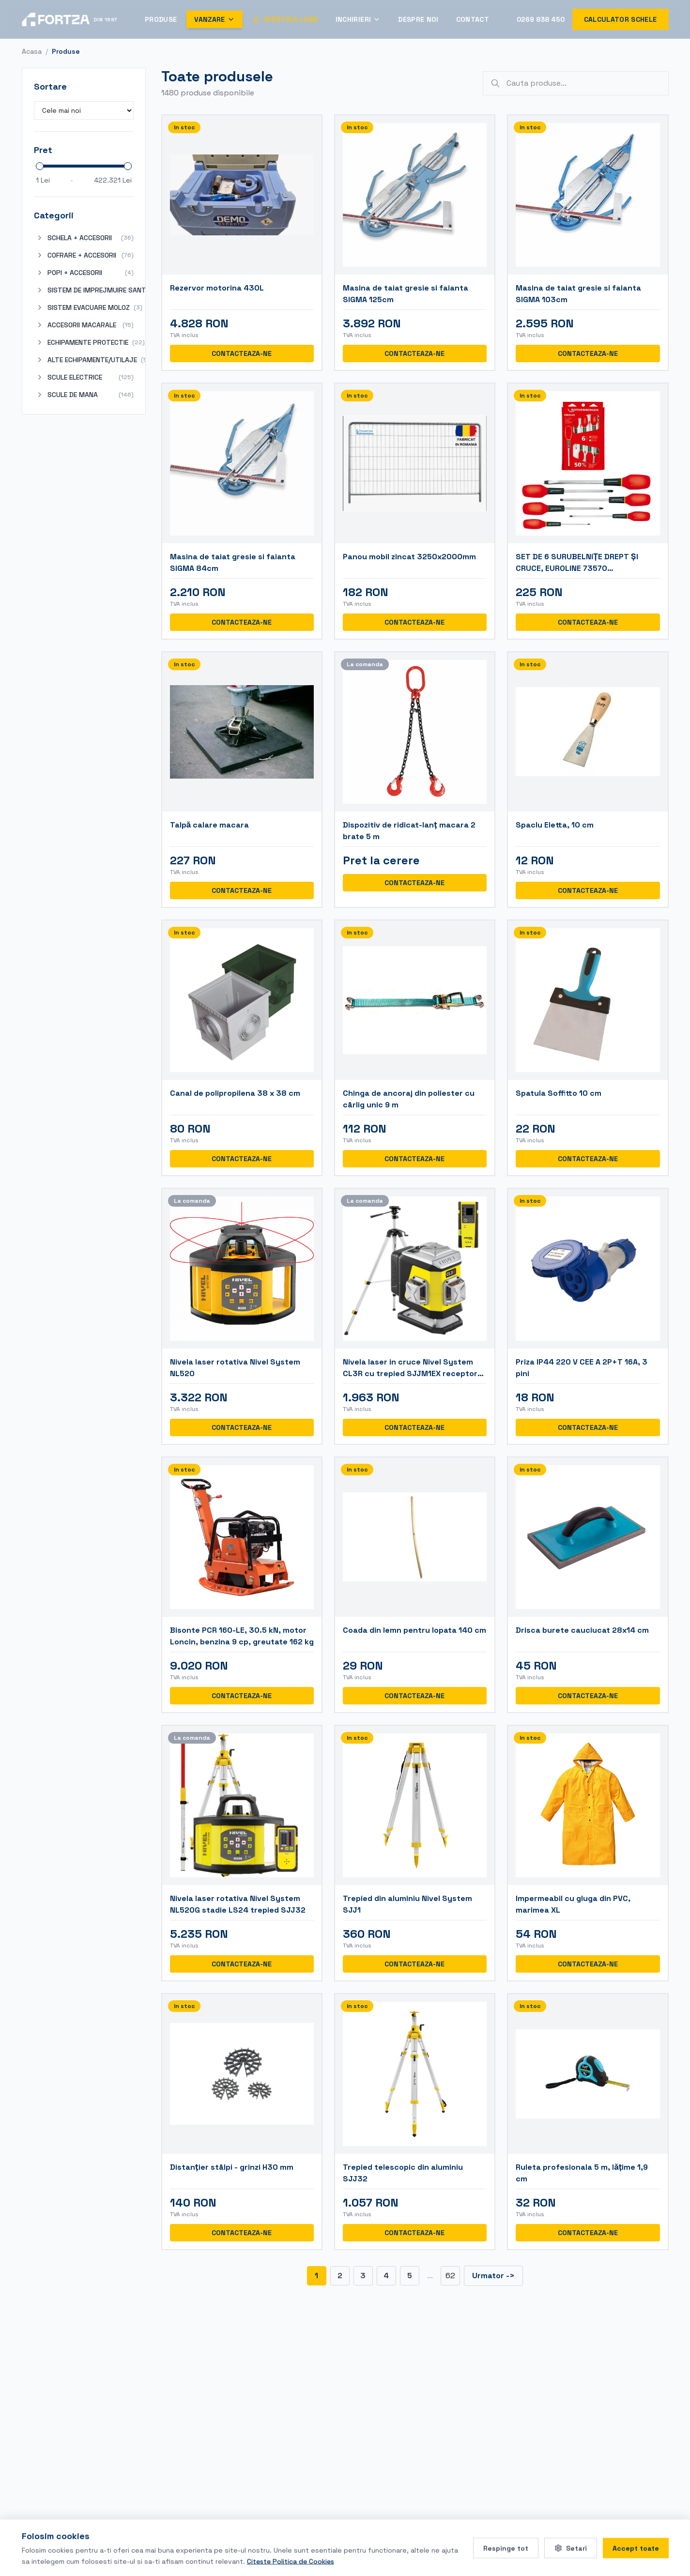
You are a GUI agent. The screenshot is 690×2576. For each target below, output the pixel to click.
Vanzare (214, 19)
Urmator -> (493, 2275)
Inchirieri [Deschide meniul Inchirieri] (358, 19)
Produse (161, 19)
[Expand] (40, 238)
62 (450, 2275)
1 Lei (43, 180)
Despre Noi (418, 19)
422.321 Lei (113, 180)
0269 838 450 (541, 19)
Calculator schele (620, 19)
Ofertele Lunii (285, 19)
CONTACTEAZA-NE (242, 353)
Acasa (32, 51)
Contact (472, 19)
